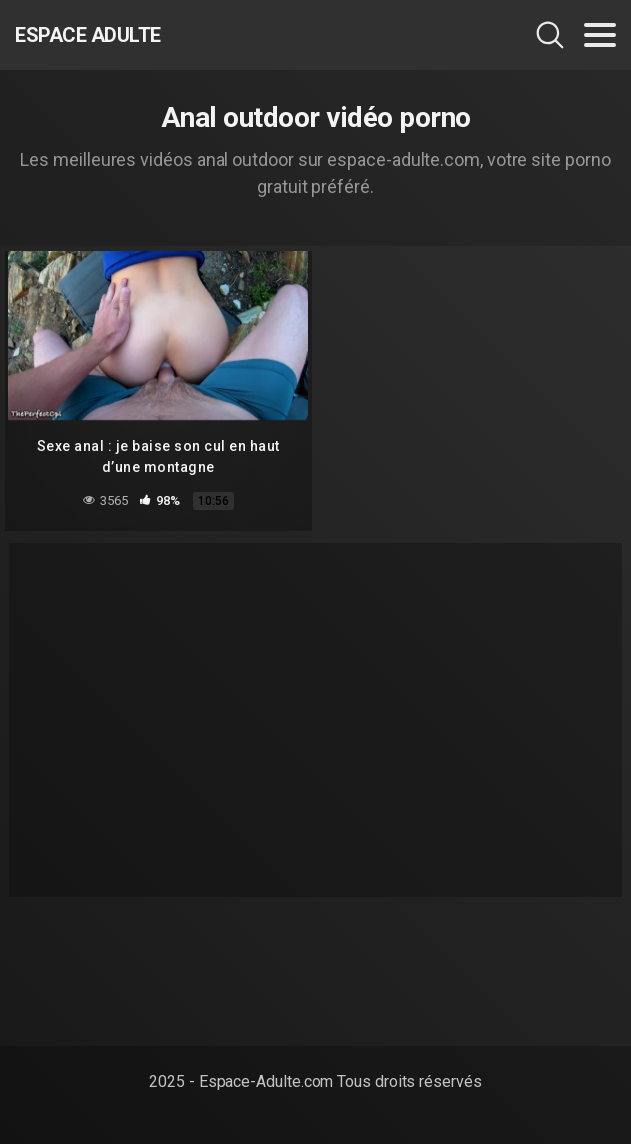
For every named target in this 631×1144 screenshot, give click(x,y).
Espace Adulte (88, 35)
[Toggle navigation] (600, 35)
